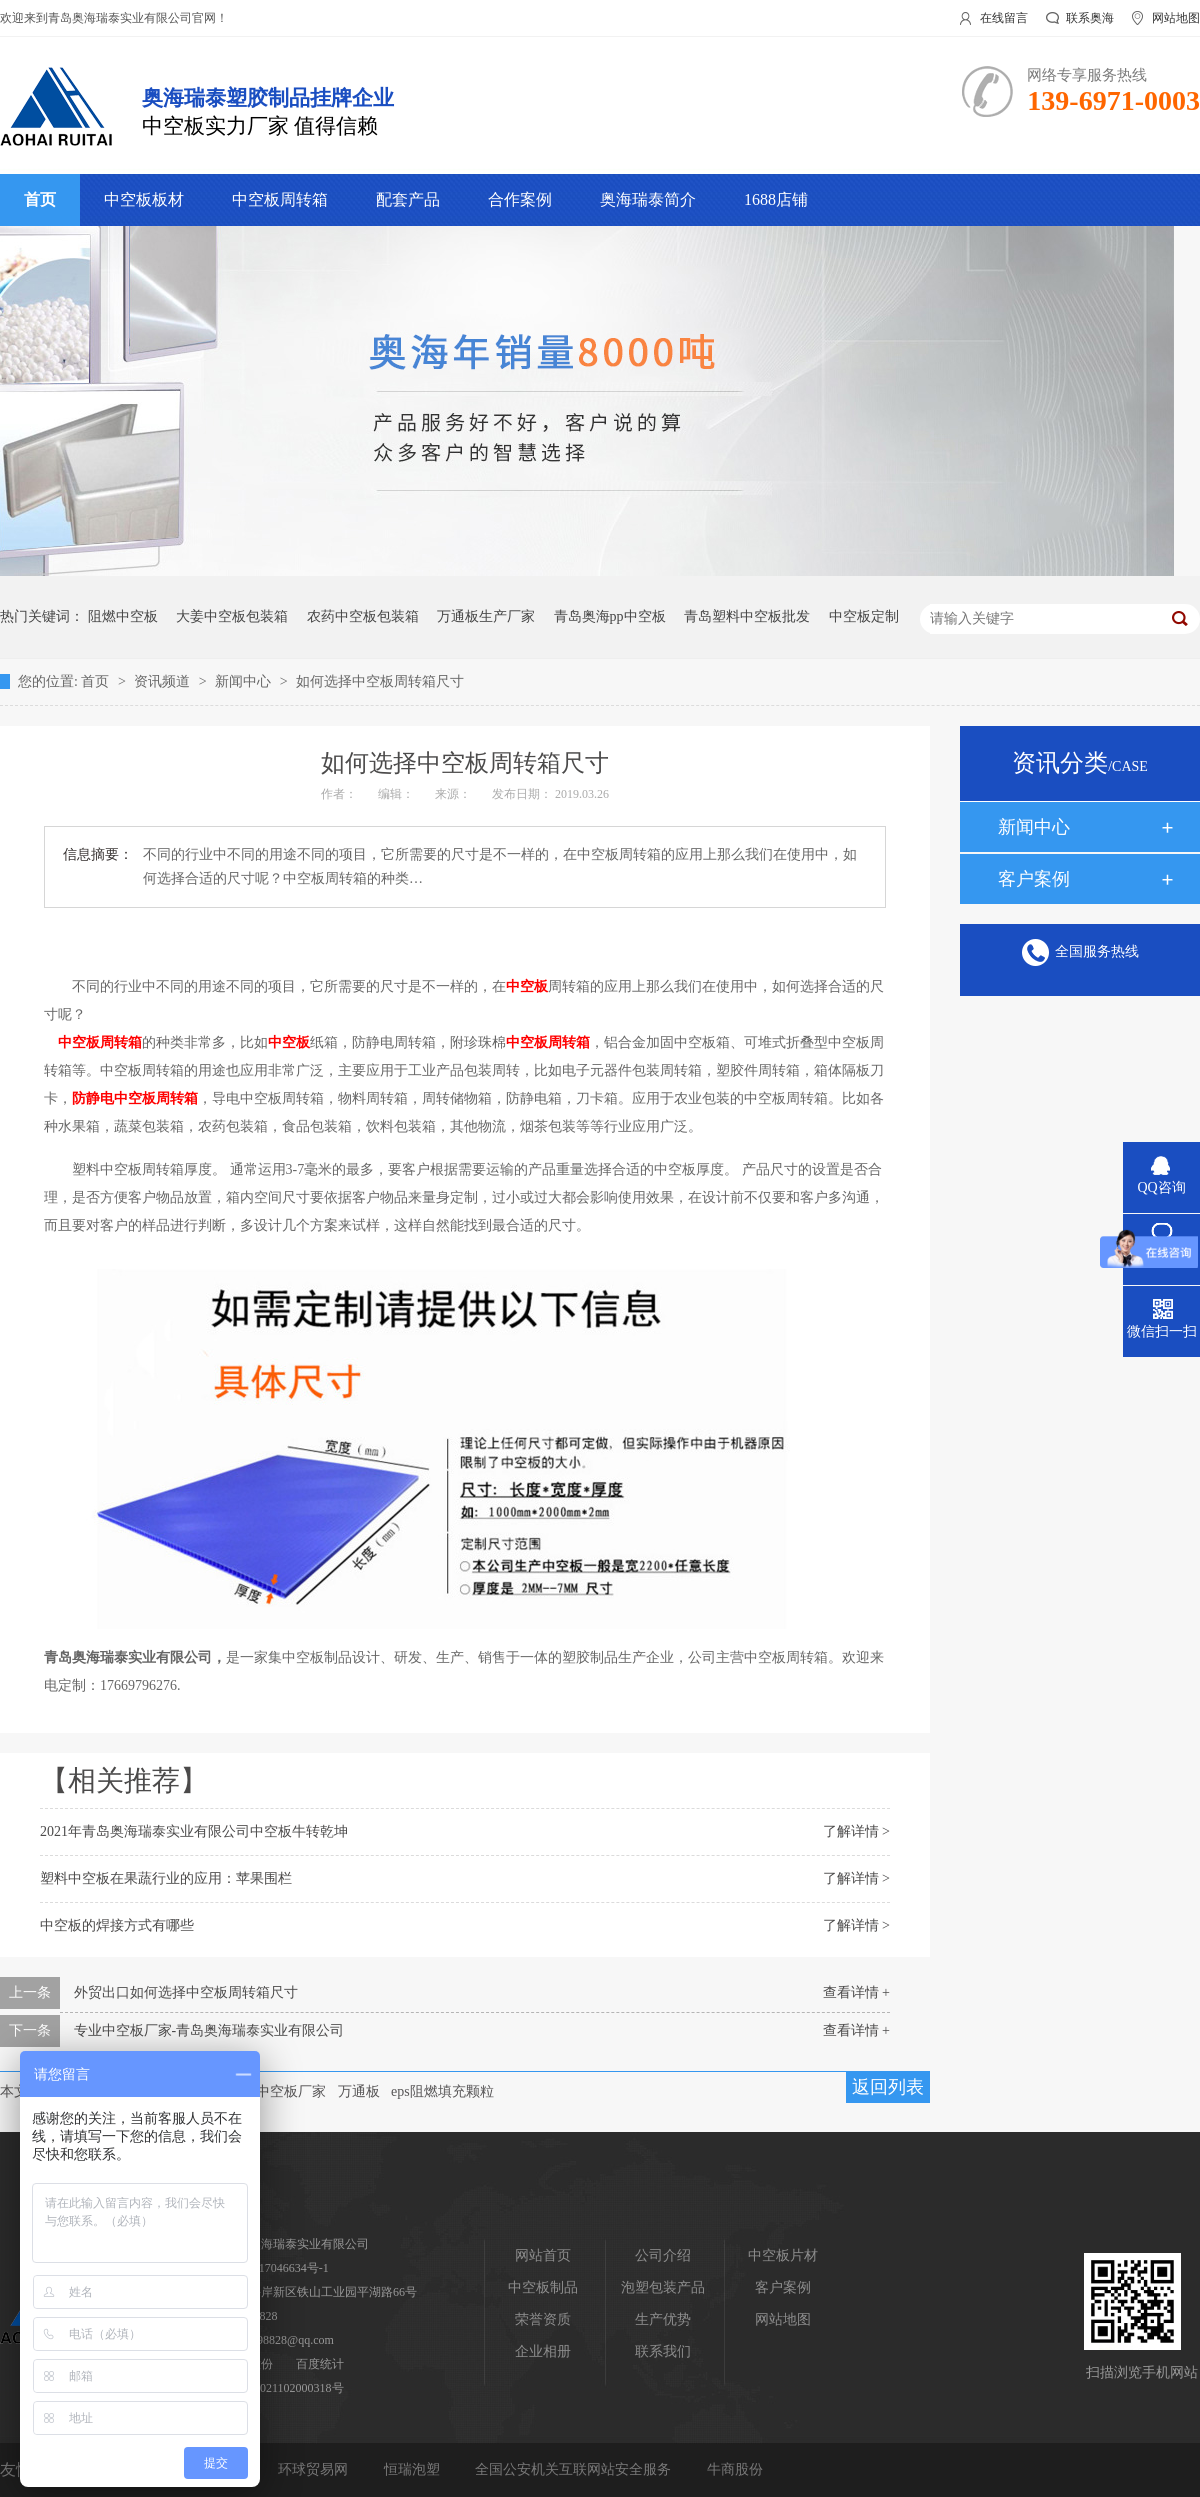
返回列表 (888, 2087)
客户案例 (1034, 879)
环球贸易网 (315, 2469)
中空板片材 (783, 2255)
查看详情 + (856, 1992)
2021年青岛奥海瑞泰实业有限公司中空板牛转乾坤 (194, 1831)
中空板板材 (144, 199)
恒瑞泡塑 (414, 2469)
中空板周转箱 (280, 199)
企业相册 (543, 2351)
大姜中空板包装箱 (232, 616)
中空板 (527, 986)
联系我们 (663, 2351)
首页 (40, 199)
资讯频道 (164, 681)
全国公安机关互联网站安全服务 (575, 2469)
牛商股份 (735, 2469)
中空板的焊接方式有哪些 (117, 1925)
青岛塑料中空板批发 (747, 616)
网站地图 (1176, 18)
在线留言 (1004, 18)
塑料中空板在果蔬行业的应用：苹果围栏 (166, 1878)
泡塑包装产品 (663, 2287)
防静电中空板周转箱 (135, 1098)
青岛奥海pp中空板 (610, 616)
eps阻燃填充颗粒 (442, 2091)
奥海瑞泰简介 (648, 199)
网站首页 (543, 2255)
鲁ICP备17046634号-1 (272, 2268)
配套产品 (408, 199)
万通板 (359, 2091)
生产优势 (663, 2319)
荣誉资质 (543, 2319)
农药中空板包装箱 (363, 616)
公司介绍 (663, 2255)
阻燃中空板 (123, 616)
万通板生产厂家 (486, 616)
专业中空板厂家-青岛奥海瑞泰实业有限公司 (209, 2030)
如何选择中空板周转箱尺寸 (380, 681)
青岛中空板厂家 (277, 2091)
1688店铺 (776, 199)
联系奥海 (1090, 18)
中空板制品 (543, 2287)
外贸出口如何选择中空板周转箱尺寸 (186, 1992)
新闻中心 (245, 681)
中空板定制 (864, 616)
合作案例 (520, 199)
